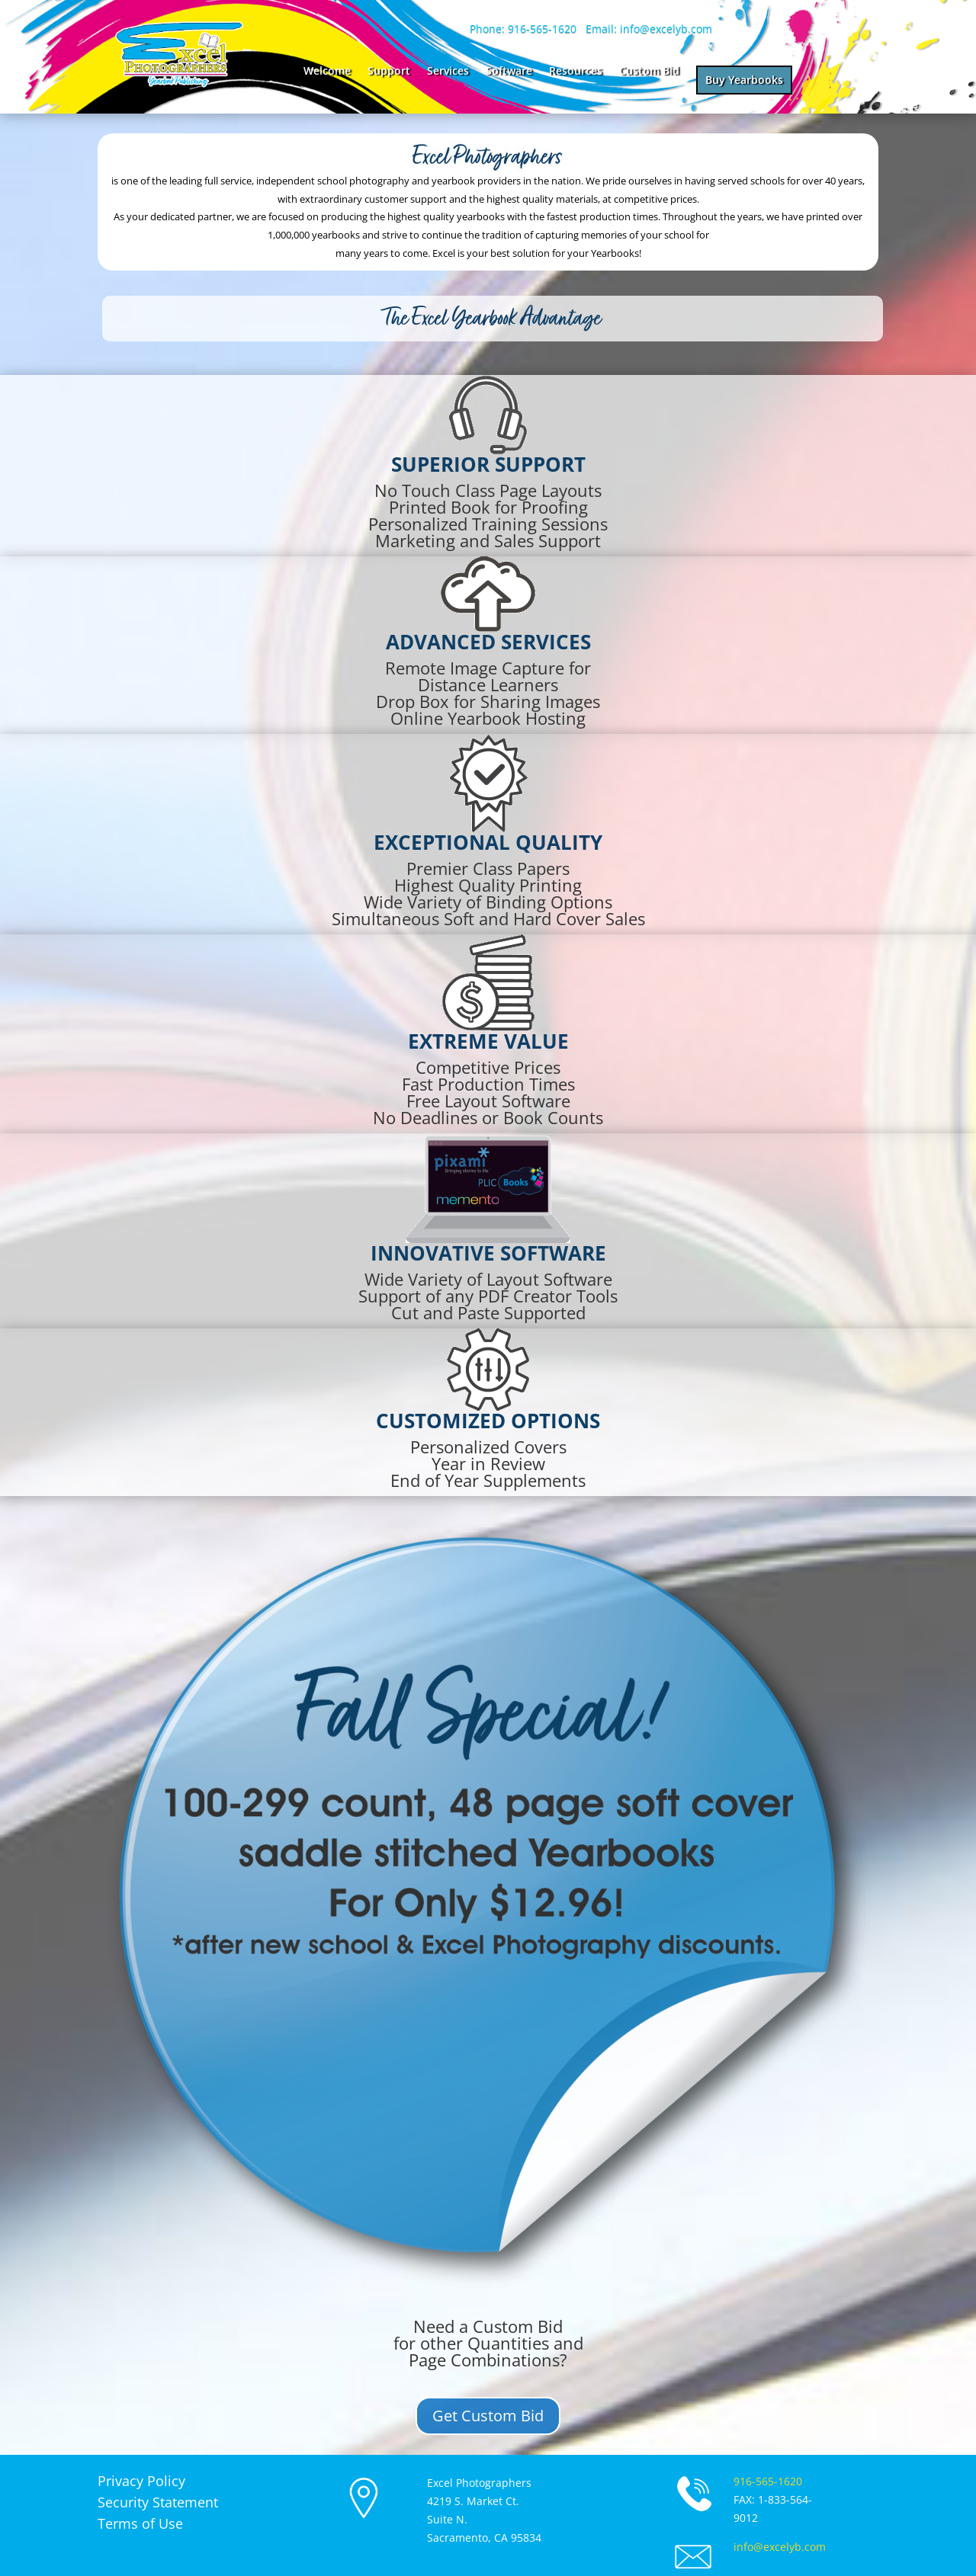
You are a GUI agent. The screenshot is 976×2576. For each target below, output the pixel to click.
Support (389, 72)
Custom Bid (649, 72)
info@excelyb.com (780, 2546)
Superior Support (488, 464)
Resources (575, 72)
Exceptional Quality (488, 842)
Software (509, 72)
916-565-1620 (768, 2481)
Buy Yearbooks (744, 79)
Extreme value (488, 1041)
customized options (488, 1420)
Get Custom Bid (488, 2415)
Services (448, 72)
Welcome (327, 72)
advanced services (488, 641)
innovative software (488, 1253)
